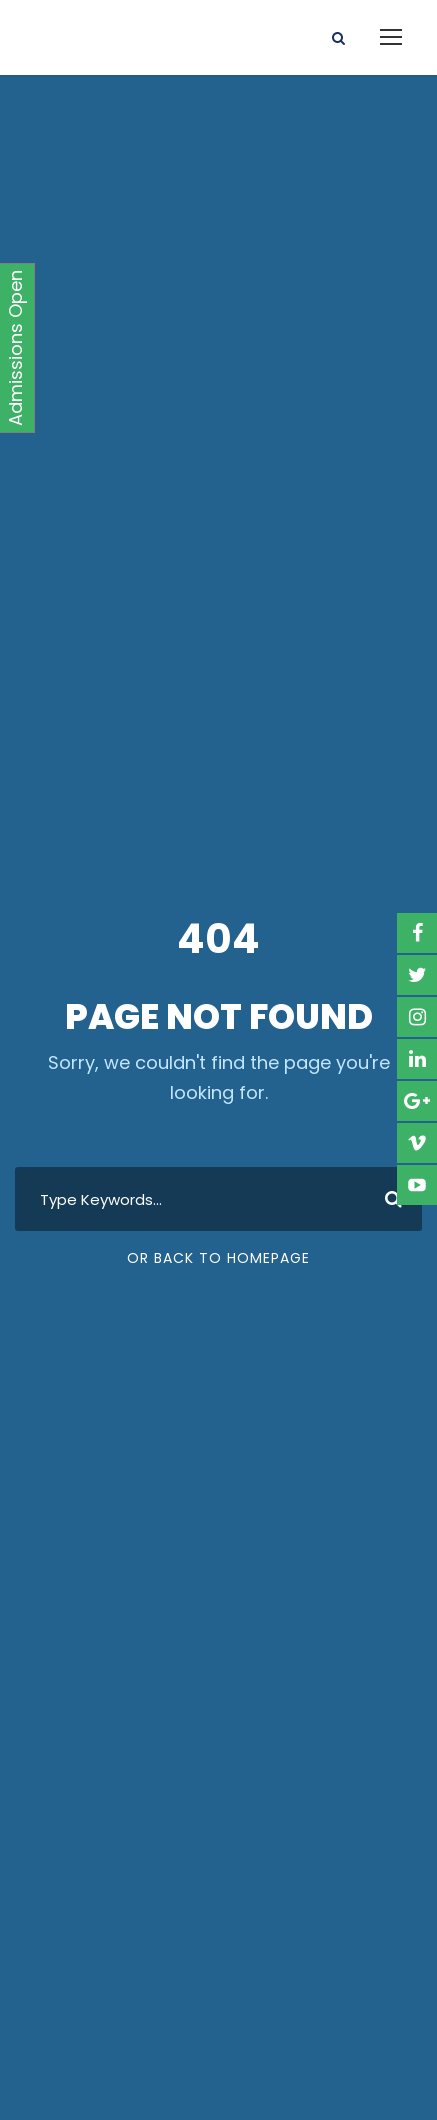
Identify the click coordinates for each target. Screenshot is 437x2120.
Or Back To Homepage (218, 1258)
